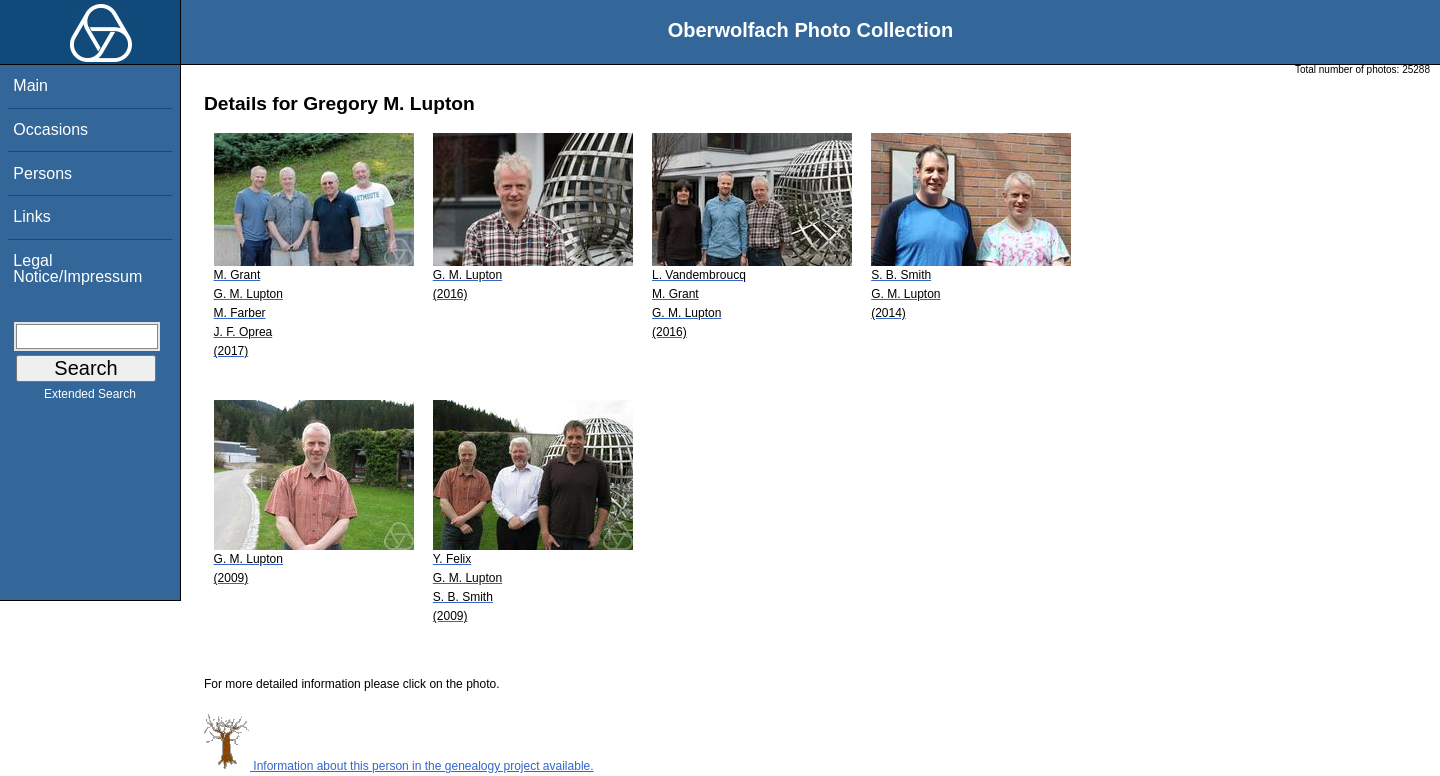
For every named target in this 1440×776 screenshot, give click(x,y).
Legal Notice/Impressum (77, 268)
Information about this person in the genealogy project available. (399, 766)
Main (30, 85)
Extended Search (90, 398)
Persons (42, 173)
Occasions (50, 129)
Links (31, 216)
